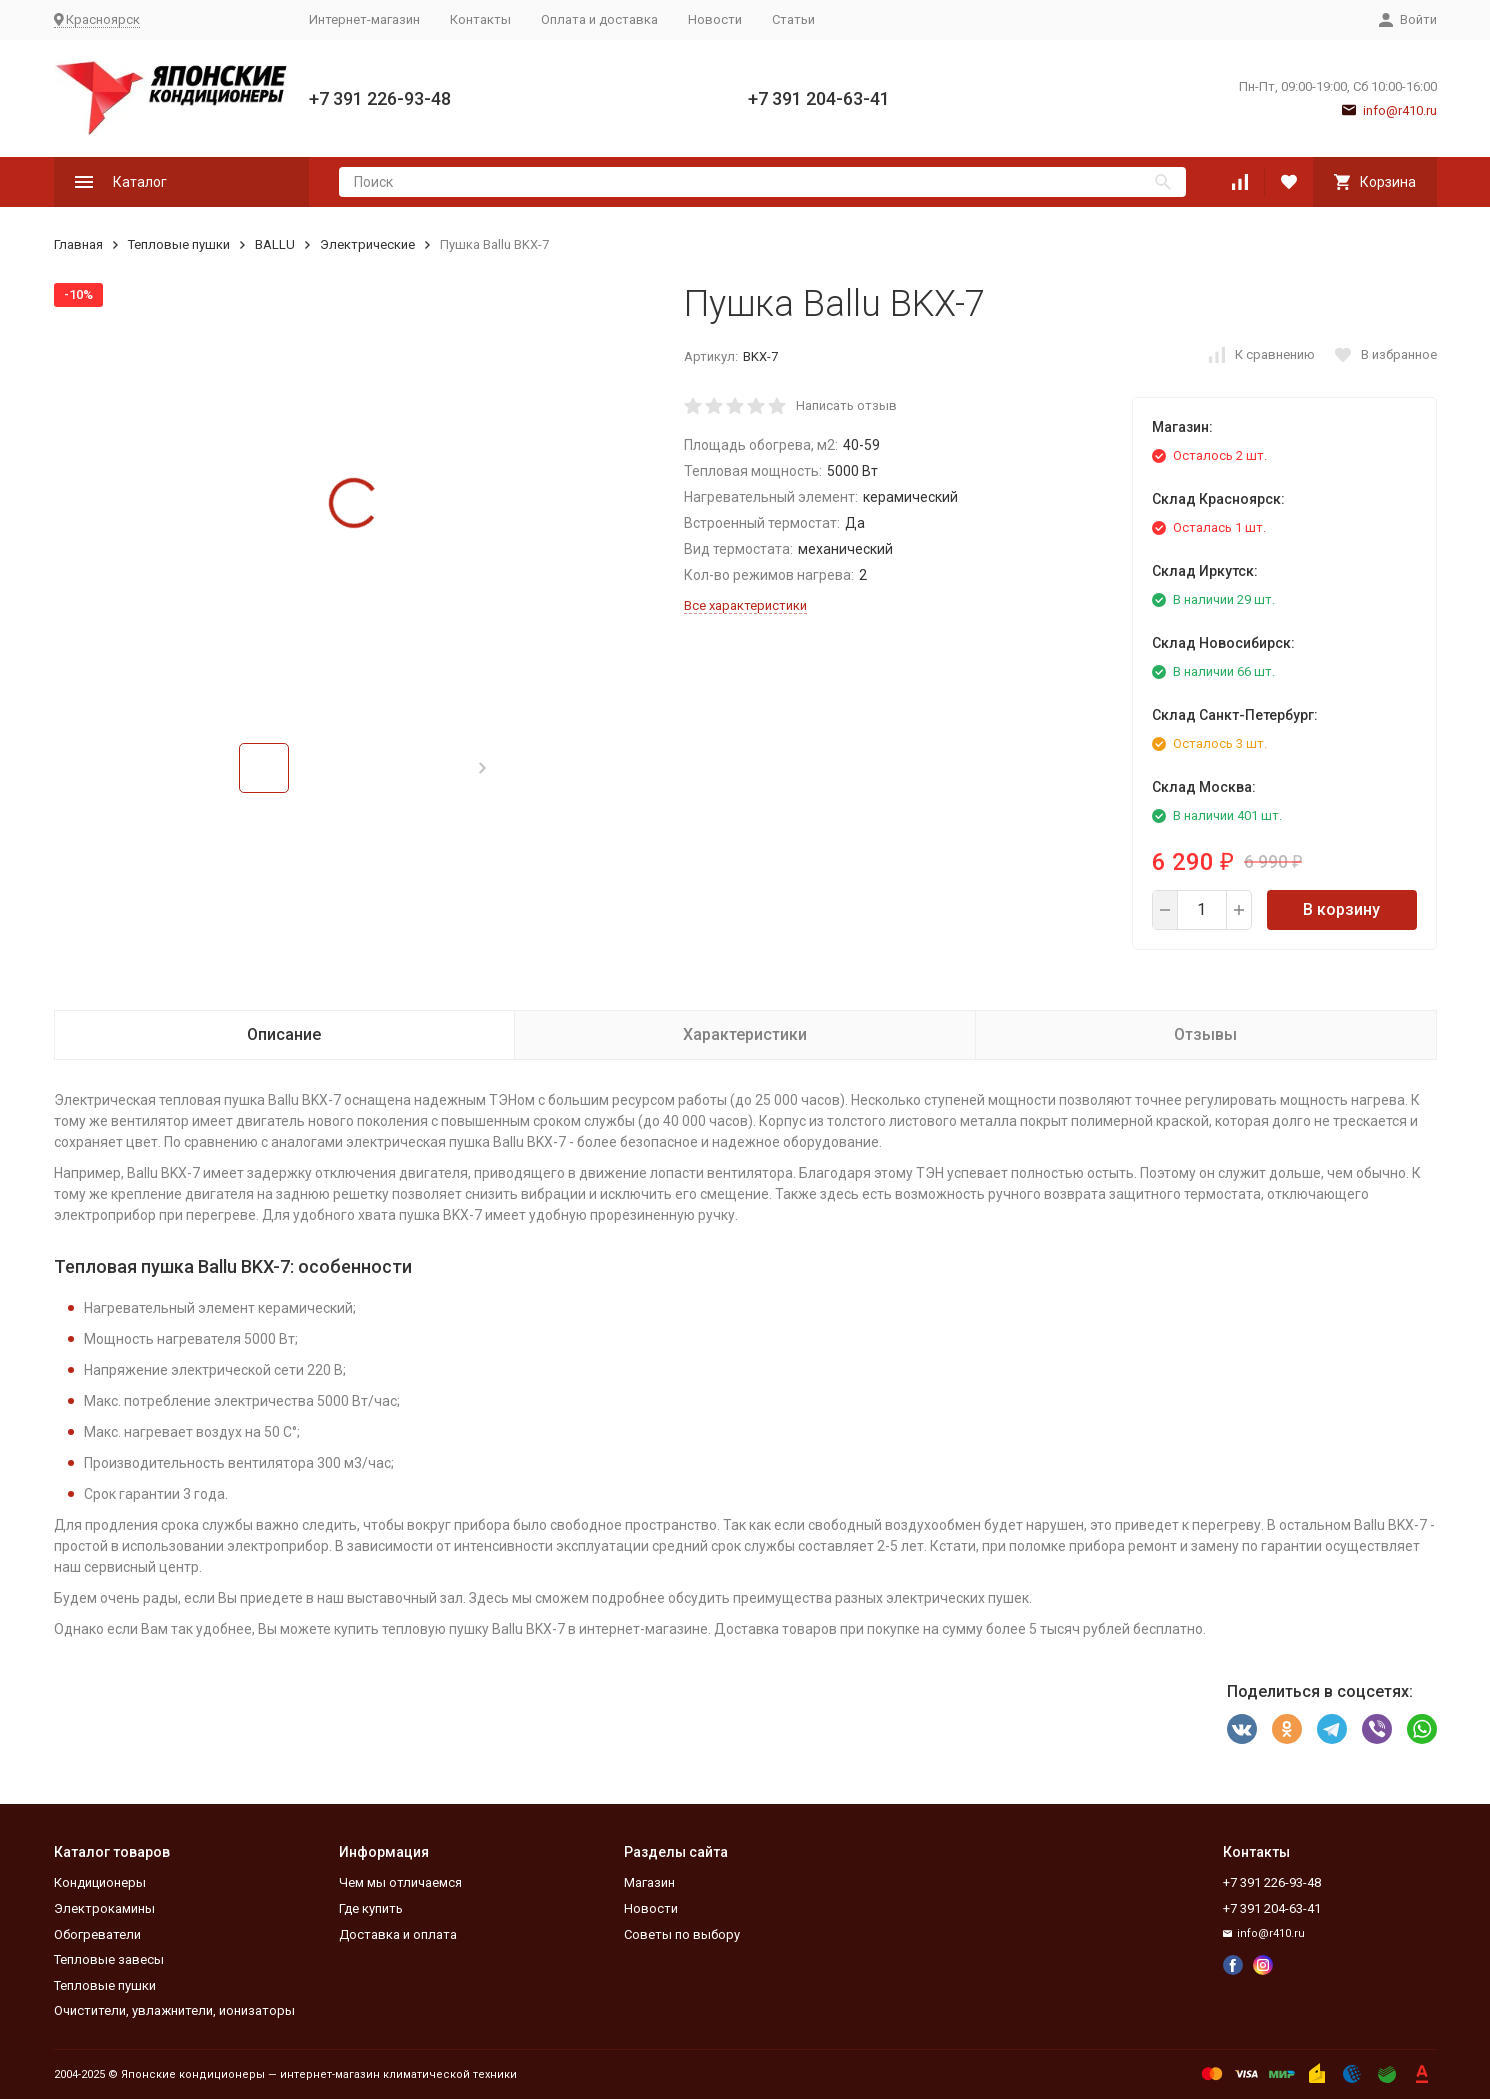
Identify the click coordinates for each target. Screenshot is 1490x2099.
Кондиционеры (100, 1882)
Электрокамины (104, 1908)
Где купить (371, 1908)
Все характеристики (745, 605)
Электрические (367, 244)
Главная (78, 244)
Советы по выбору (682, 1934)
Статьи (793, 19)
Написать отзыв (846, 405)
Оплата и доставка (599, 19)
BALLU (275, 244)
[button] (482, 768)
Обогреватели (97, 1934)
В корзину (1341, 909)
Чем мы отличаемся (400, 1882)
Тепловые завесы (109, 1959)
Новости (715, 19)
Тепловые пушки (179, 244)
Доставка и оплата (398, 1934)
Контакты (480, 19)
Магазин (649, 1882)
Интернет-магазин (364, 19)
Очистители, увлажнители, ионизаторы (174, 2010)
